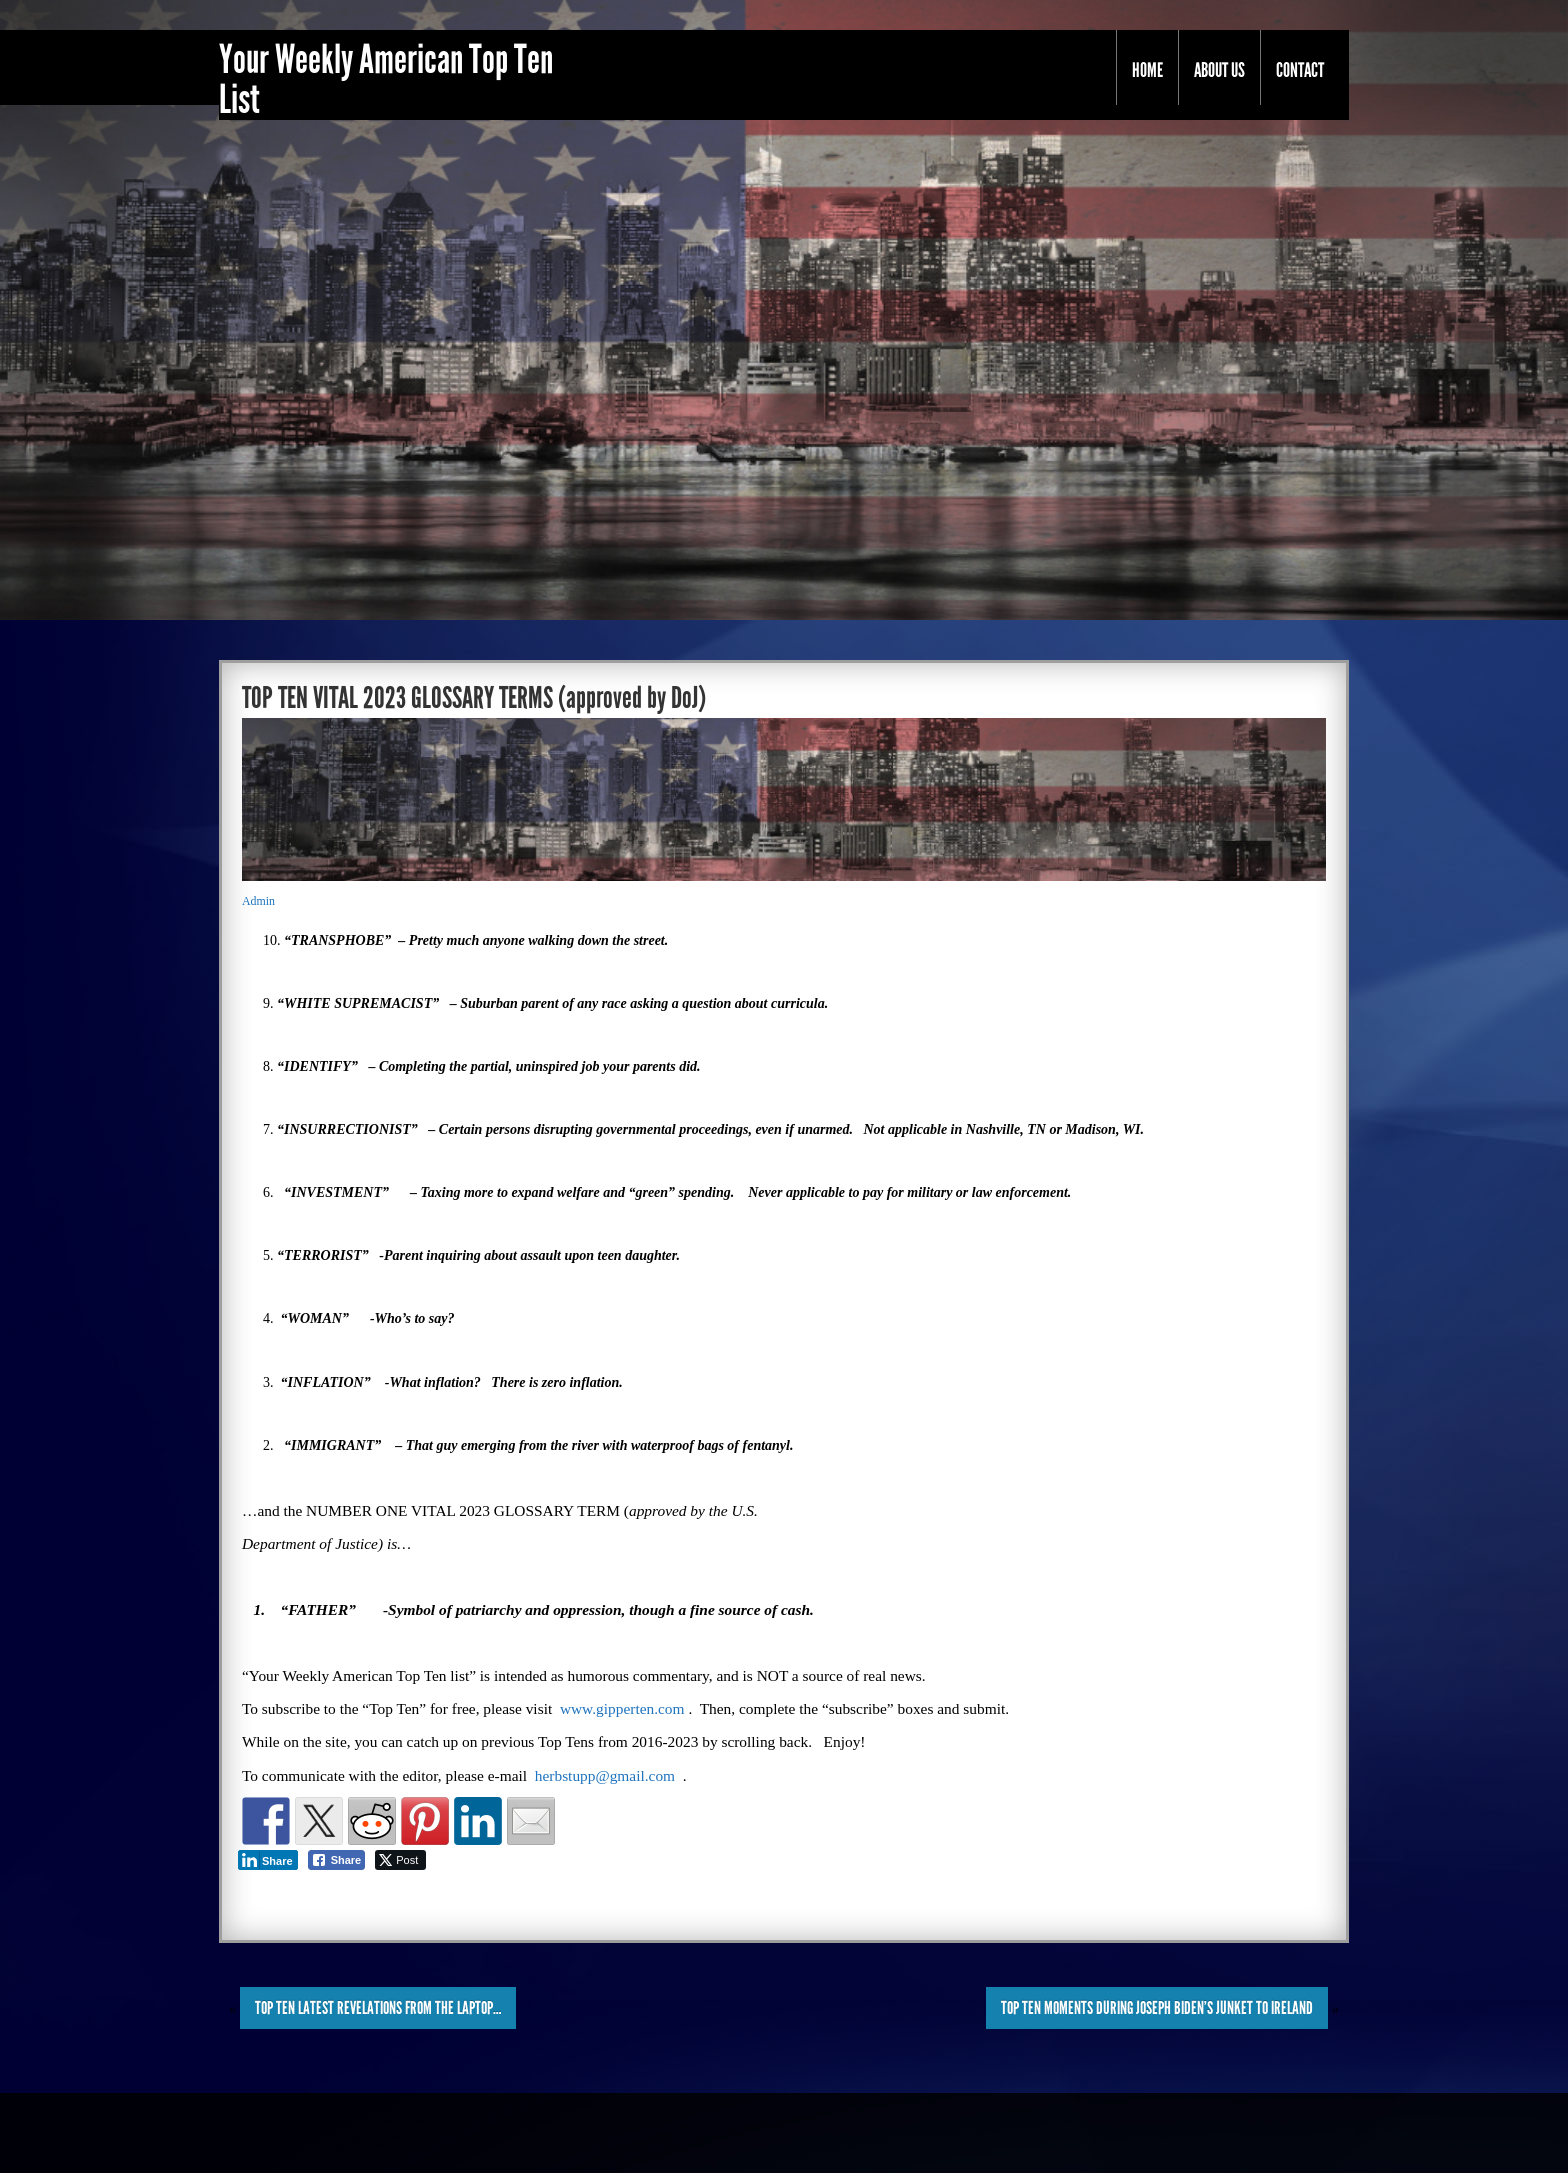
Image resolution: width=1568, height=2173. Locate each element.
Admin (258, 901)
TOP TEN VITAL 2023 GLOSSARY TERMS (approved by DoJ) (474, 698)
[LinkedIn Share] (268, 1860)
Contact (1300, 70)
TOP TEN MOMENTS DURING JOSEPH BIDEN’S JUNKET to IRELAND (1157, 2008)
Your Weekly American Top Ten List (386, 80)
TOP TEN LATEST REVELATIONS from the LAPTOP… (378, 2008)
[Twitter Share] (400, 1860)
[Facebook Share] (337, 1860)
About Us (1219, 70)
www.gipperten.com (622, 1708)
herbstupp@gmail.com (605, 1775)
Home (1147, 70)
